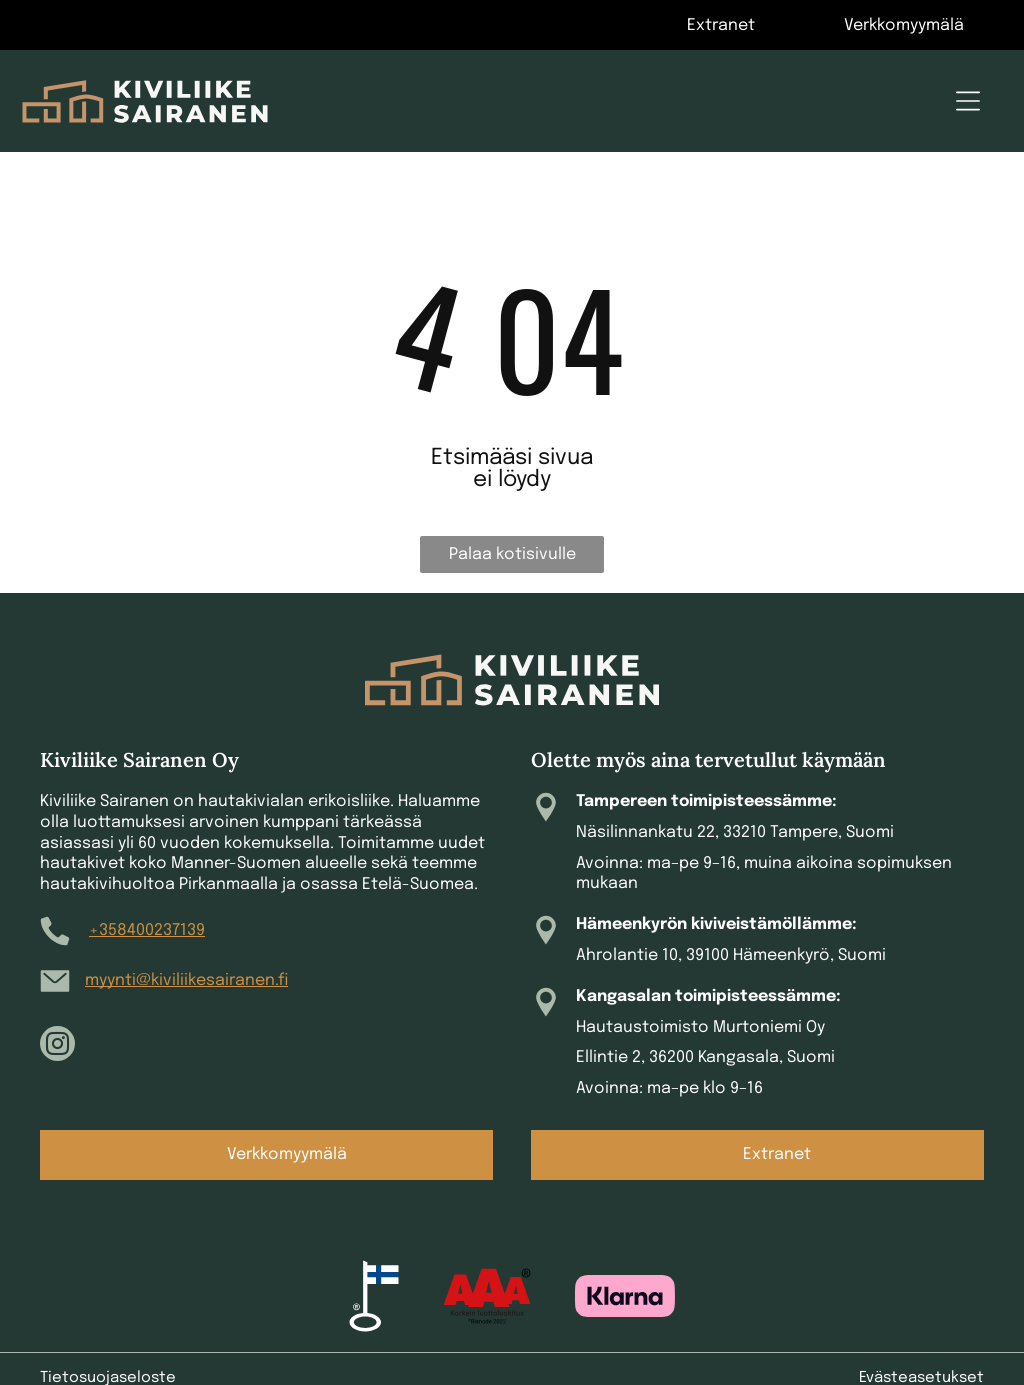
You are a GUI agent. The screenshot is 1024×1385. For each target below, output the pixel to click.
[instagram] (57, 1046)
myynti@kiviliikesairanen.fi (186, 980)
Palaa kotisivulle (512, 554)
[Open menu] (968, 101)
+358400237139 (147, 930)
